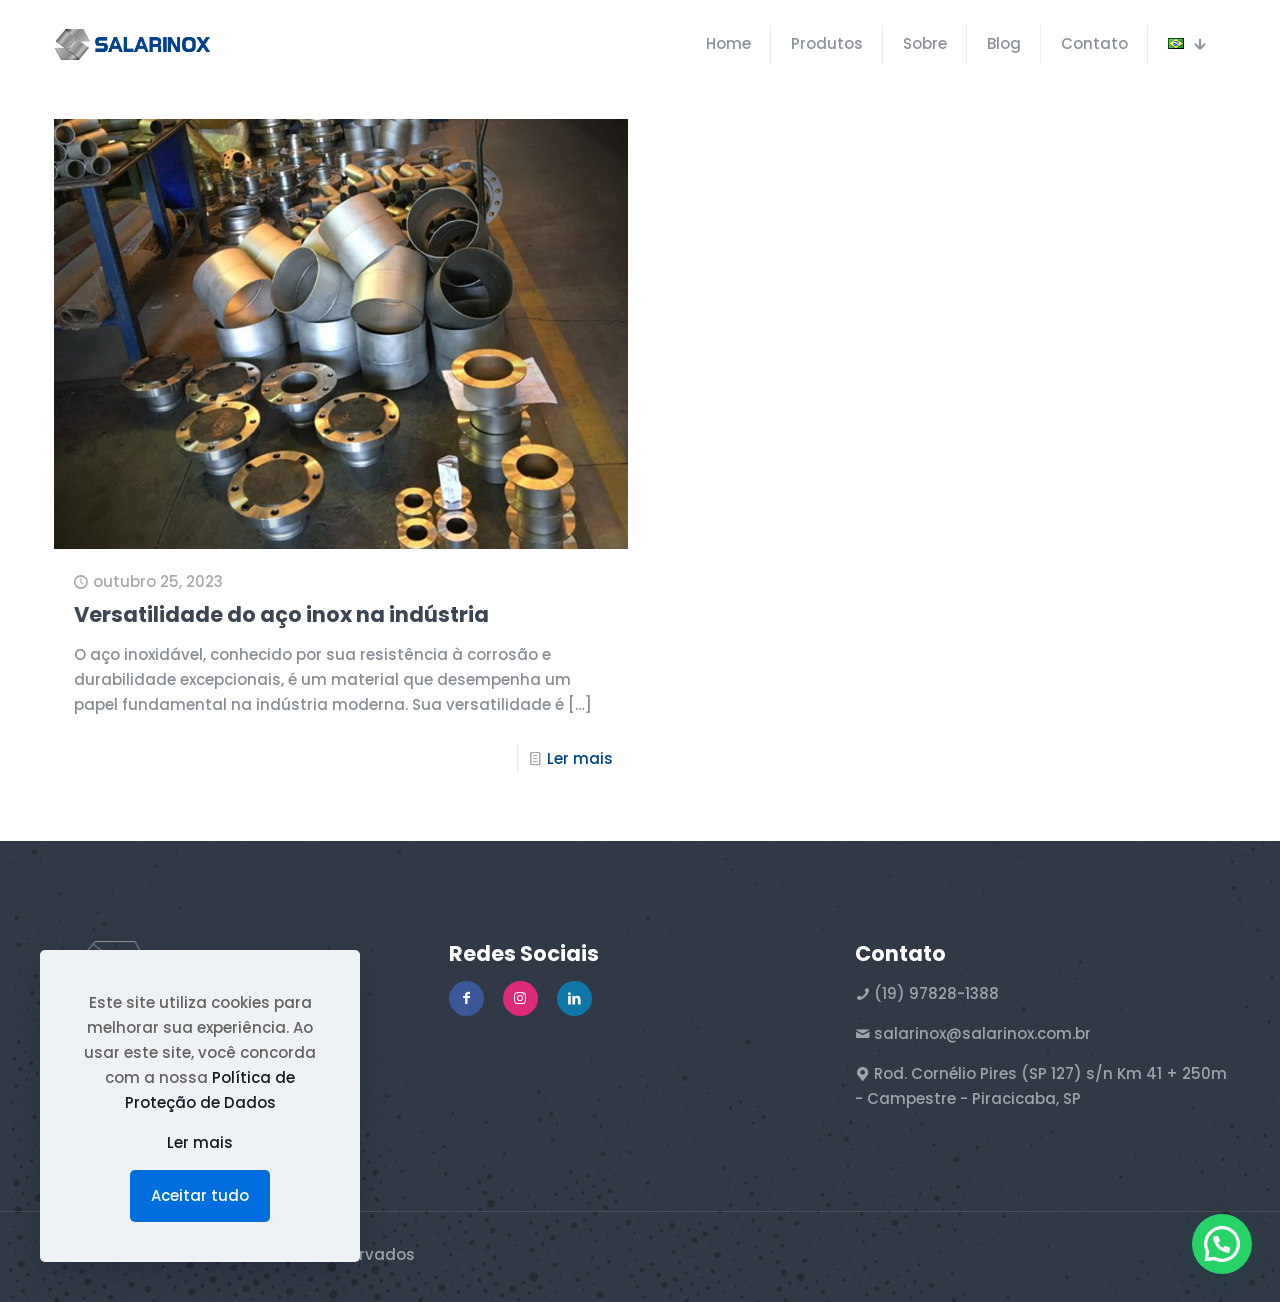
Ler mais (580, 758)
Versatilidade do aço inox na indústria (281, 614)
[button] (1222, 1244)
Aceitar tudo (200, 1195)
